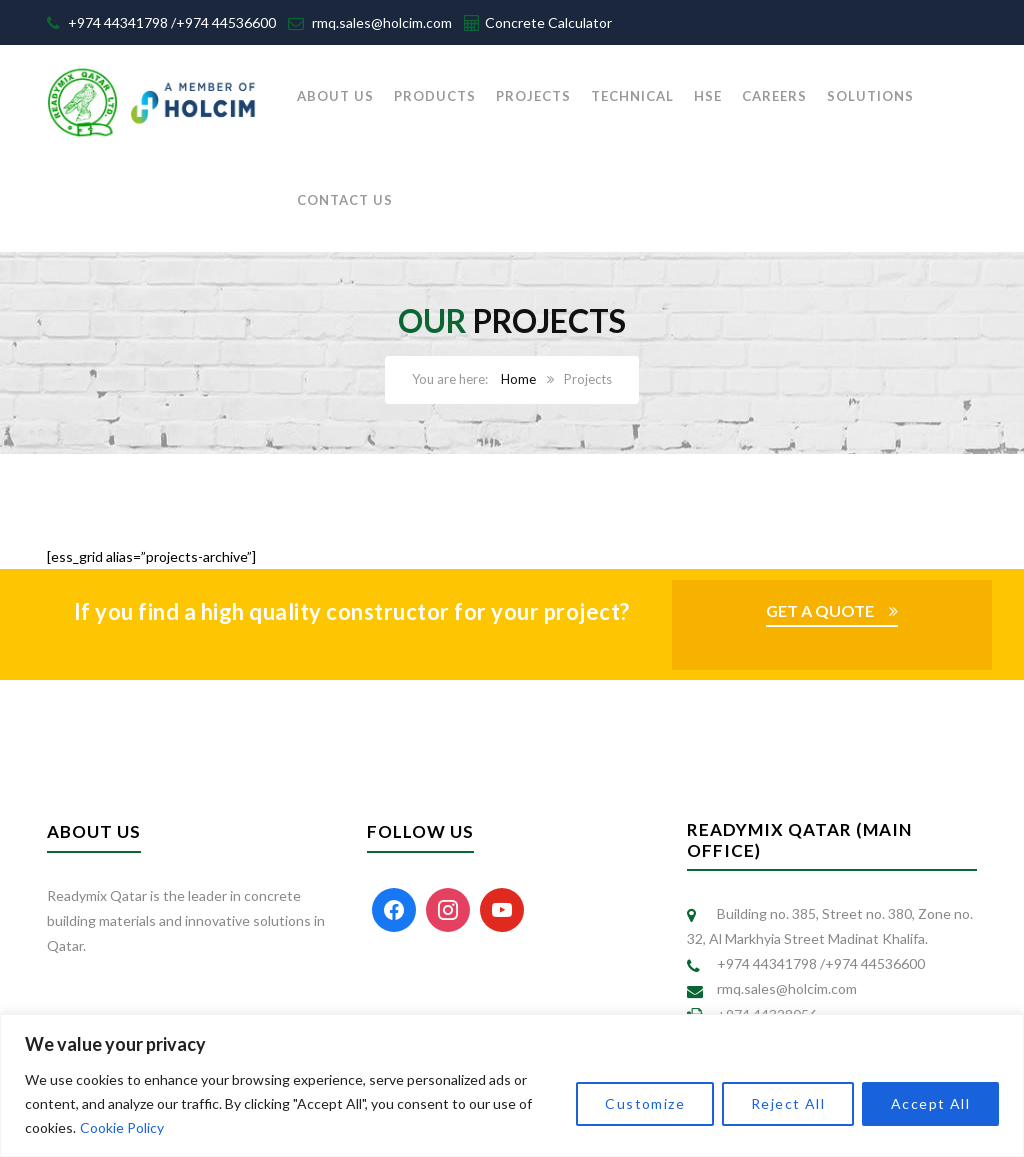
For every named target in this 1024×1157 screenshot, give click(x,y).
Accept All (930, 1103)
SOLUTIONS (870, 96)
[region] (512, 1085)
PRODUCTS (435, 96)
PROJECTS (533, 96)
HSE (708, 96)
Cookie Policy (122, 1127)
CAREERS (774, 96)
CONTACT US (345, 200)
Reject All (788, 1103)
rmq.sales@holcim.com (382, 22)
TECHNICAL (632, 96)
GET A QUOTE (820, 610)
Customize (645, 1103)
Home (518, 379)
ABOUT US (335, 96)
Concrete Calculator (548, 22)
